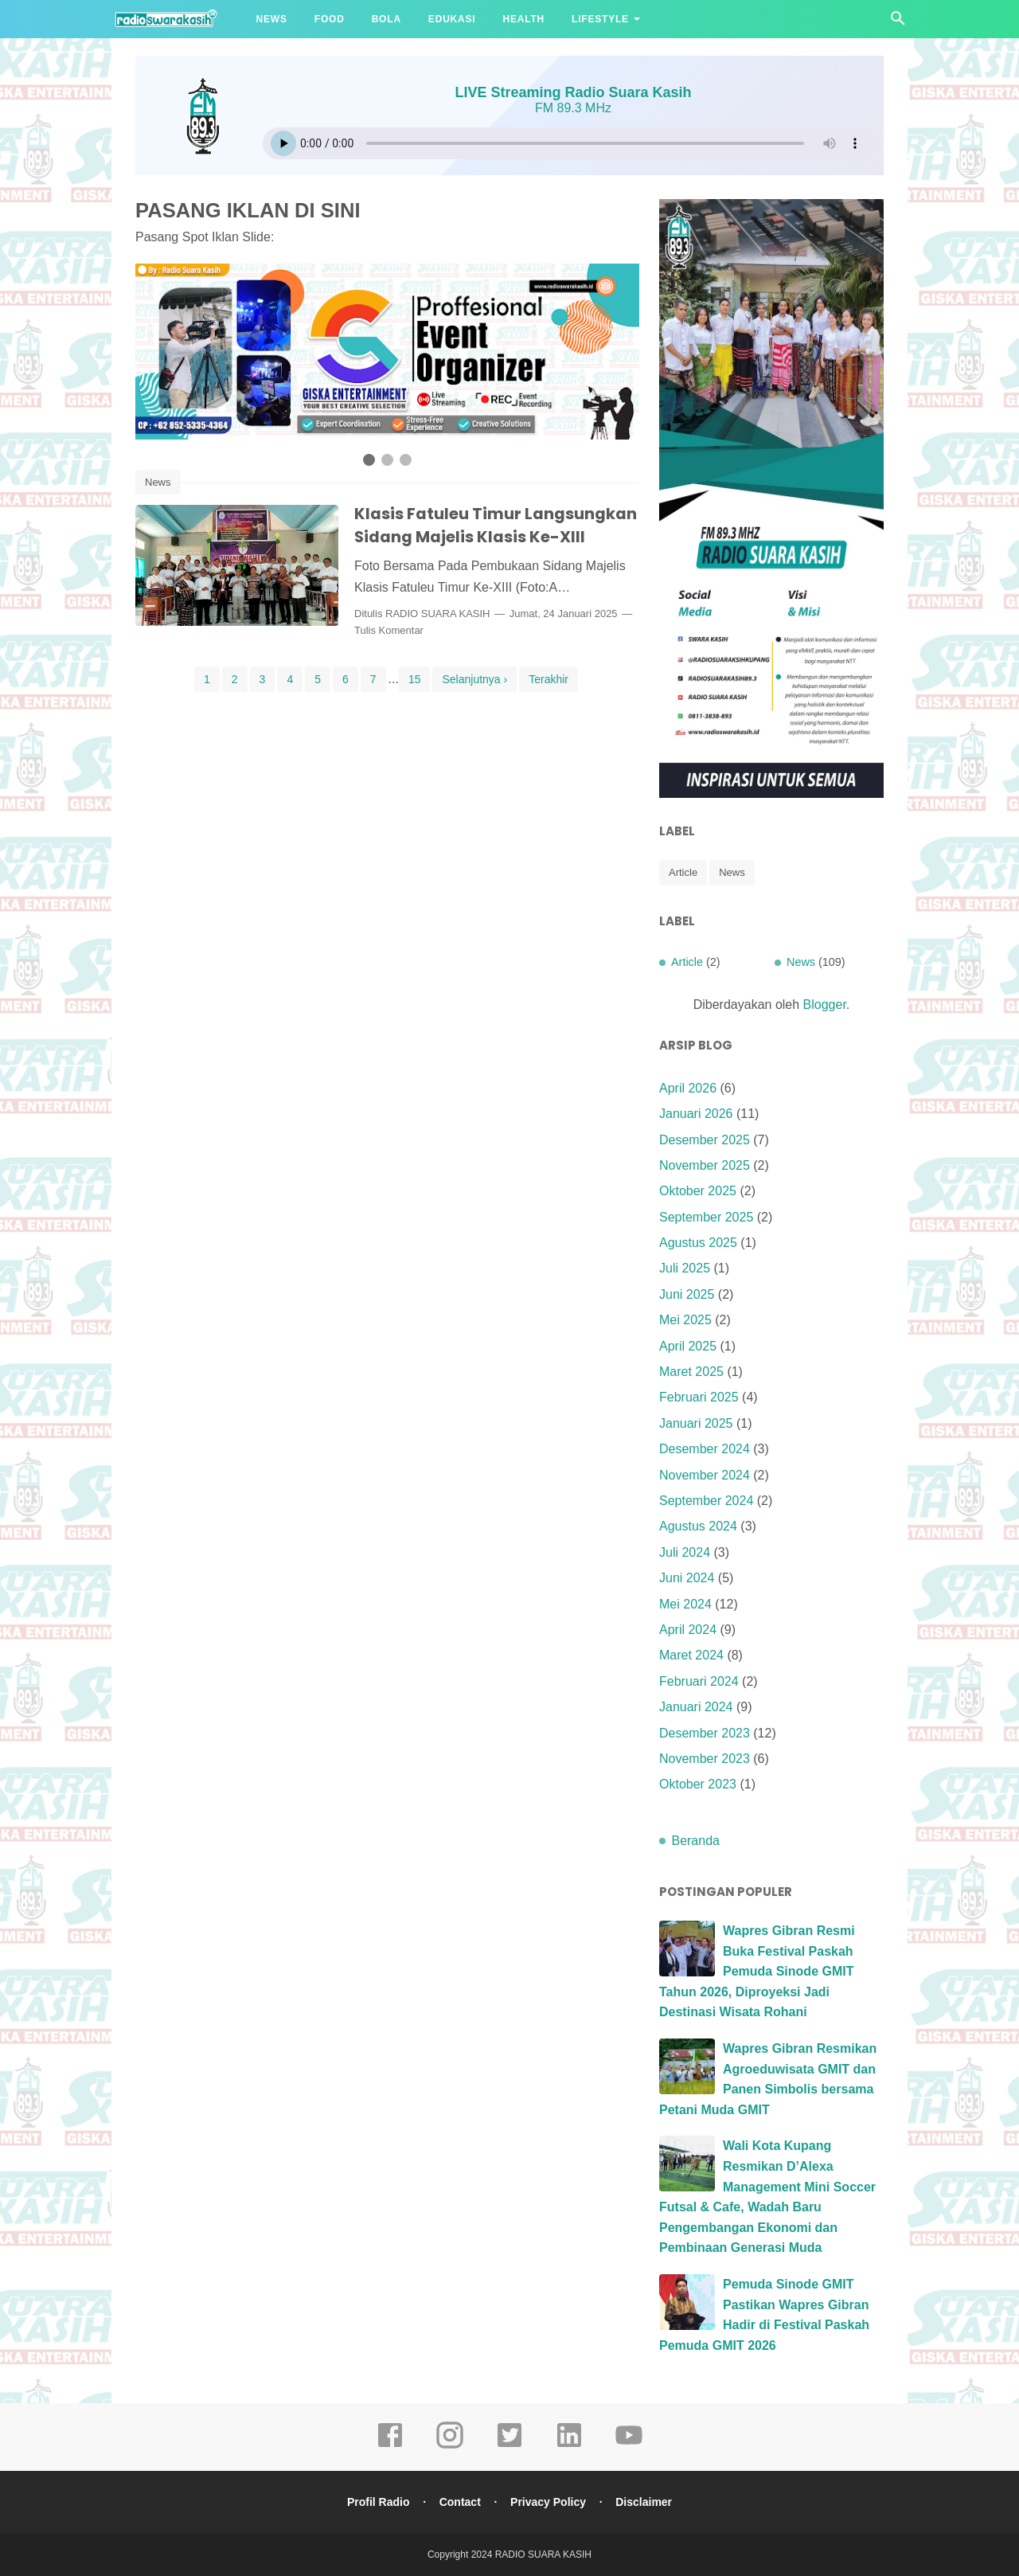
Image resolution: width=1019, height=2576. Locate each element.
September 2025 (706, 1217)
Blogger (824, 1004)
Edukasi (452, 19)
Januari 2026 (696, 1113)
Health (523, 19)
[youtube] (629, 2446)
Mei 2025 (685, 1320)
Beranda (695, 1840)
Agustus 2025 (698, 1242)
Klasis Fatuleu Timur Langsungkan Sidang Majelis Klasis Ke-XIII (495, 525)
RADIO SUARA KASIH (437, 614)
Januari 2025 (696, 1423)
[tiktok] (509, 2446)
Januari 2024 (696, 1707)
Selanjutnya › (474, 679)
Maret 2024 (691, 1655)
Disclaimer (644, 2502)
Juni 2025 (686, 1294)
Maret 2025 (691, 1371)
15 (414, 679)
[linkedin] (569, 2446)
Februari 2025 (699, 1397)
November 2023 (704, 1758)
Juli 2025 (684, 1268)
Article (683, 872)
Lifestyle (600, 19)
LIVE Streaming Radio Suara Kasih (573, 92)
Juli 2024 (684, 1552)
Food (329, 19)
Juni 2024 (686, 1578)
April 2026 (687, 1088)
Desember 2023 (704, 1733)
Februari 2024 (699, 1681)
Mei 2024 (685, 1604)
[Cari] (898, 22)
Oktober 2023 (697, 1784)
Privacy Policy (548, 2502)
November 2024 (704, 1475)
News (271, 19)
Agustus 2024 (698, 1526)
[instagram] (450, 2446)
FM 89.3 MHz (573, 108)
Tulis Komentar (389, 630)
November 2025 (704, 1165)
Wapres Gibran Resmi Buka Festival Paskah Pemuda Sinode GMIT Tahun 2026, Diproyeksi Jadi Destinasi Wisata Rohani (757, 1971)
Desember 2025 (704, 1140)
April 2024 (687, 1629)
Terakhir (548, 679)
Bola (386, 19)
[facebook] (390, 2446)
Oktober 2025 (697, 1191)
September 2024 (706, 1500)
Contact (459, 2502)
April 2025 (687, 1346)
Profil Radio (377, 2502)
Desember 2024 (704, 1449)
